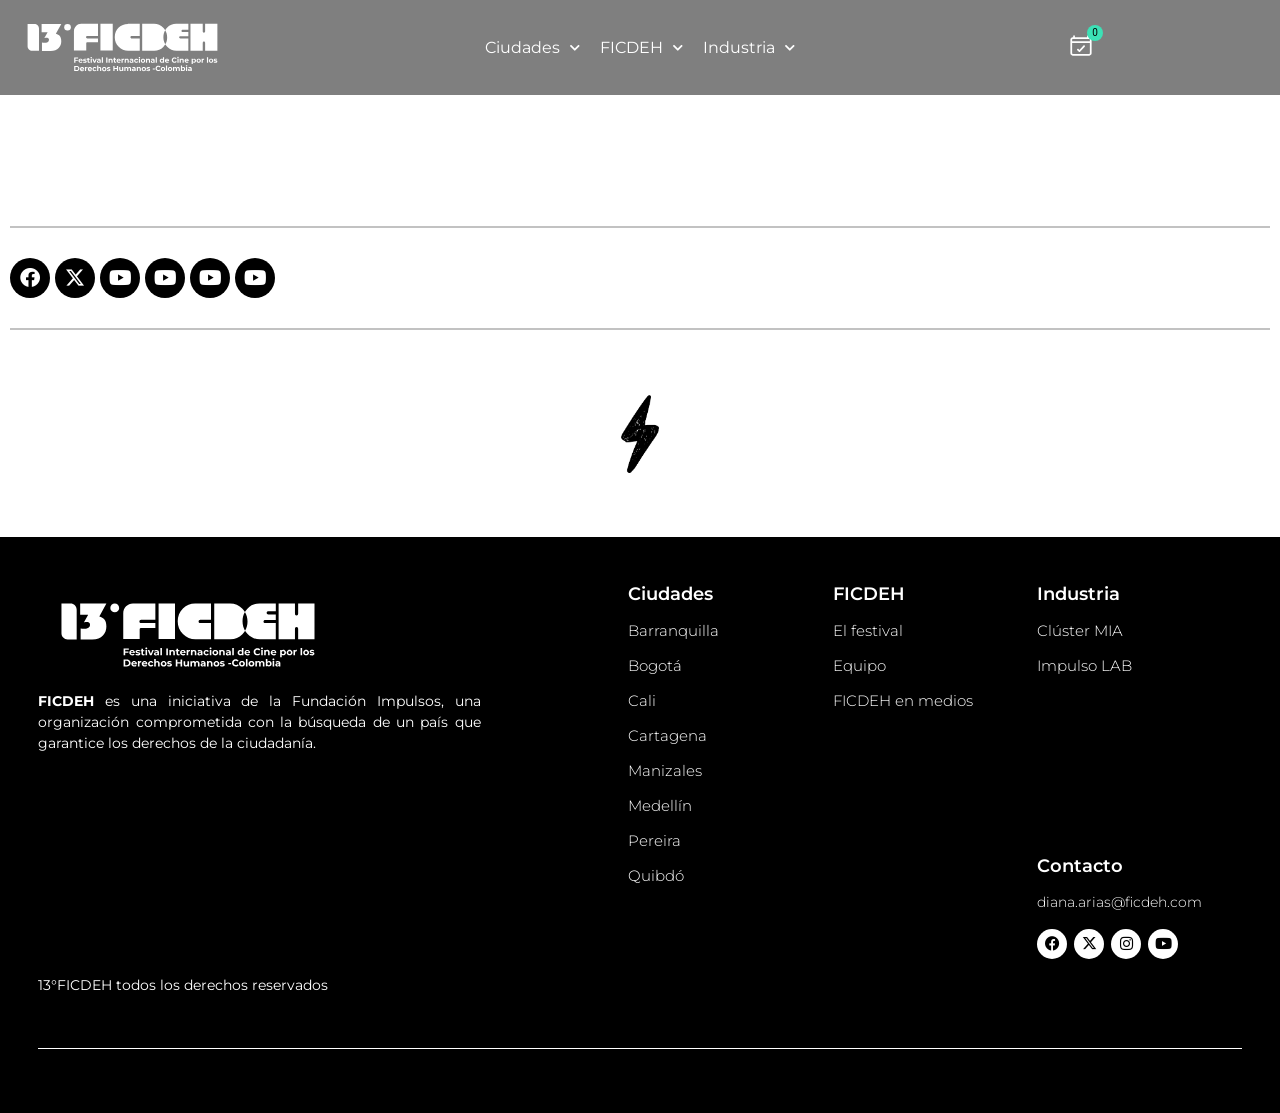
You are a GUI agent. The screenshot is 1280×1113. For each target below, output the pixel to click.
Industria (749, 47)
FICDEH (641, 47)
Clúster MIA (1080, 630)
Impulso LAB (1084, 665)
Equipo (859, 665)
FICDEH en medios (903, 700)
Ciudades (532, 47)
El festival (868, 630)
